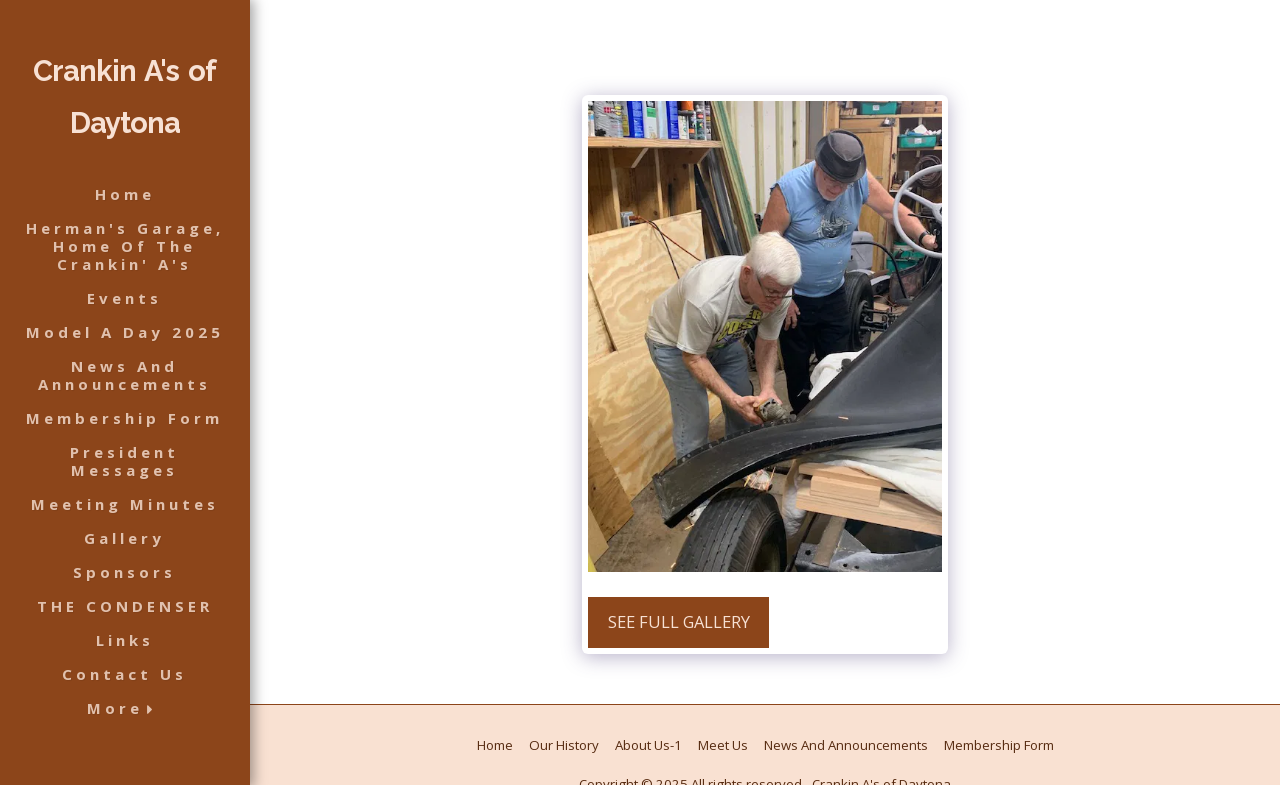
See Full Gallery (679, 621)
